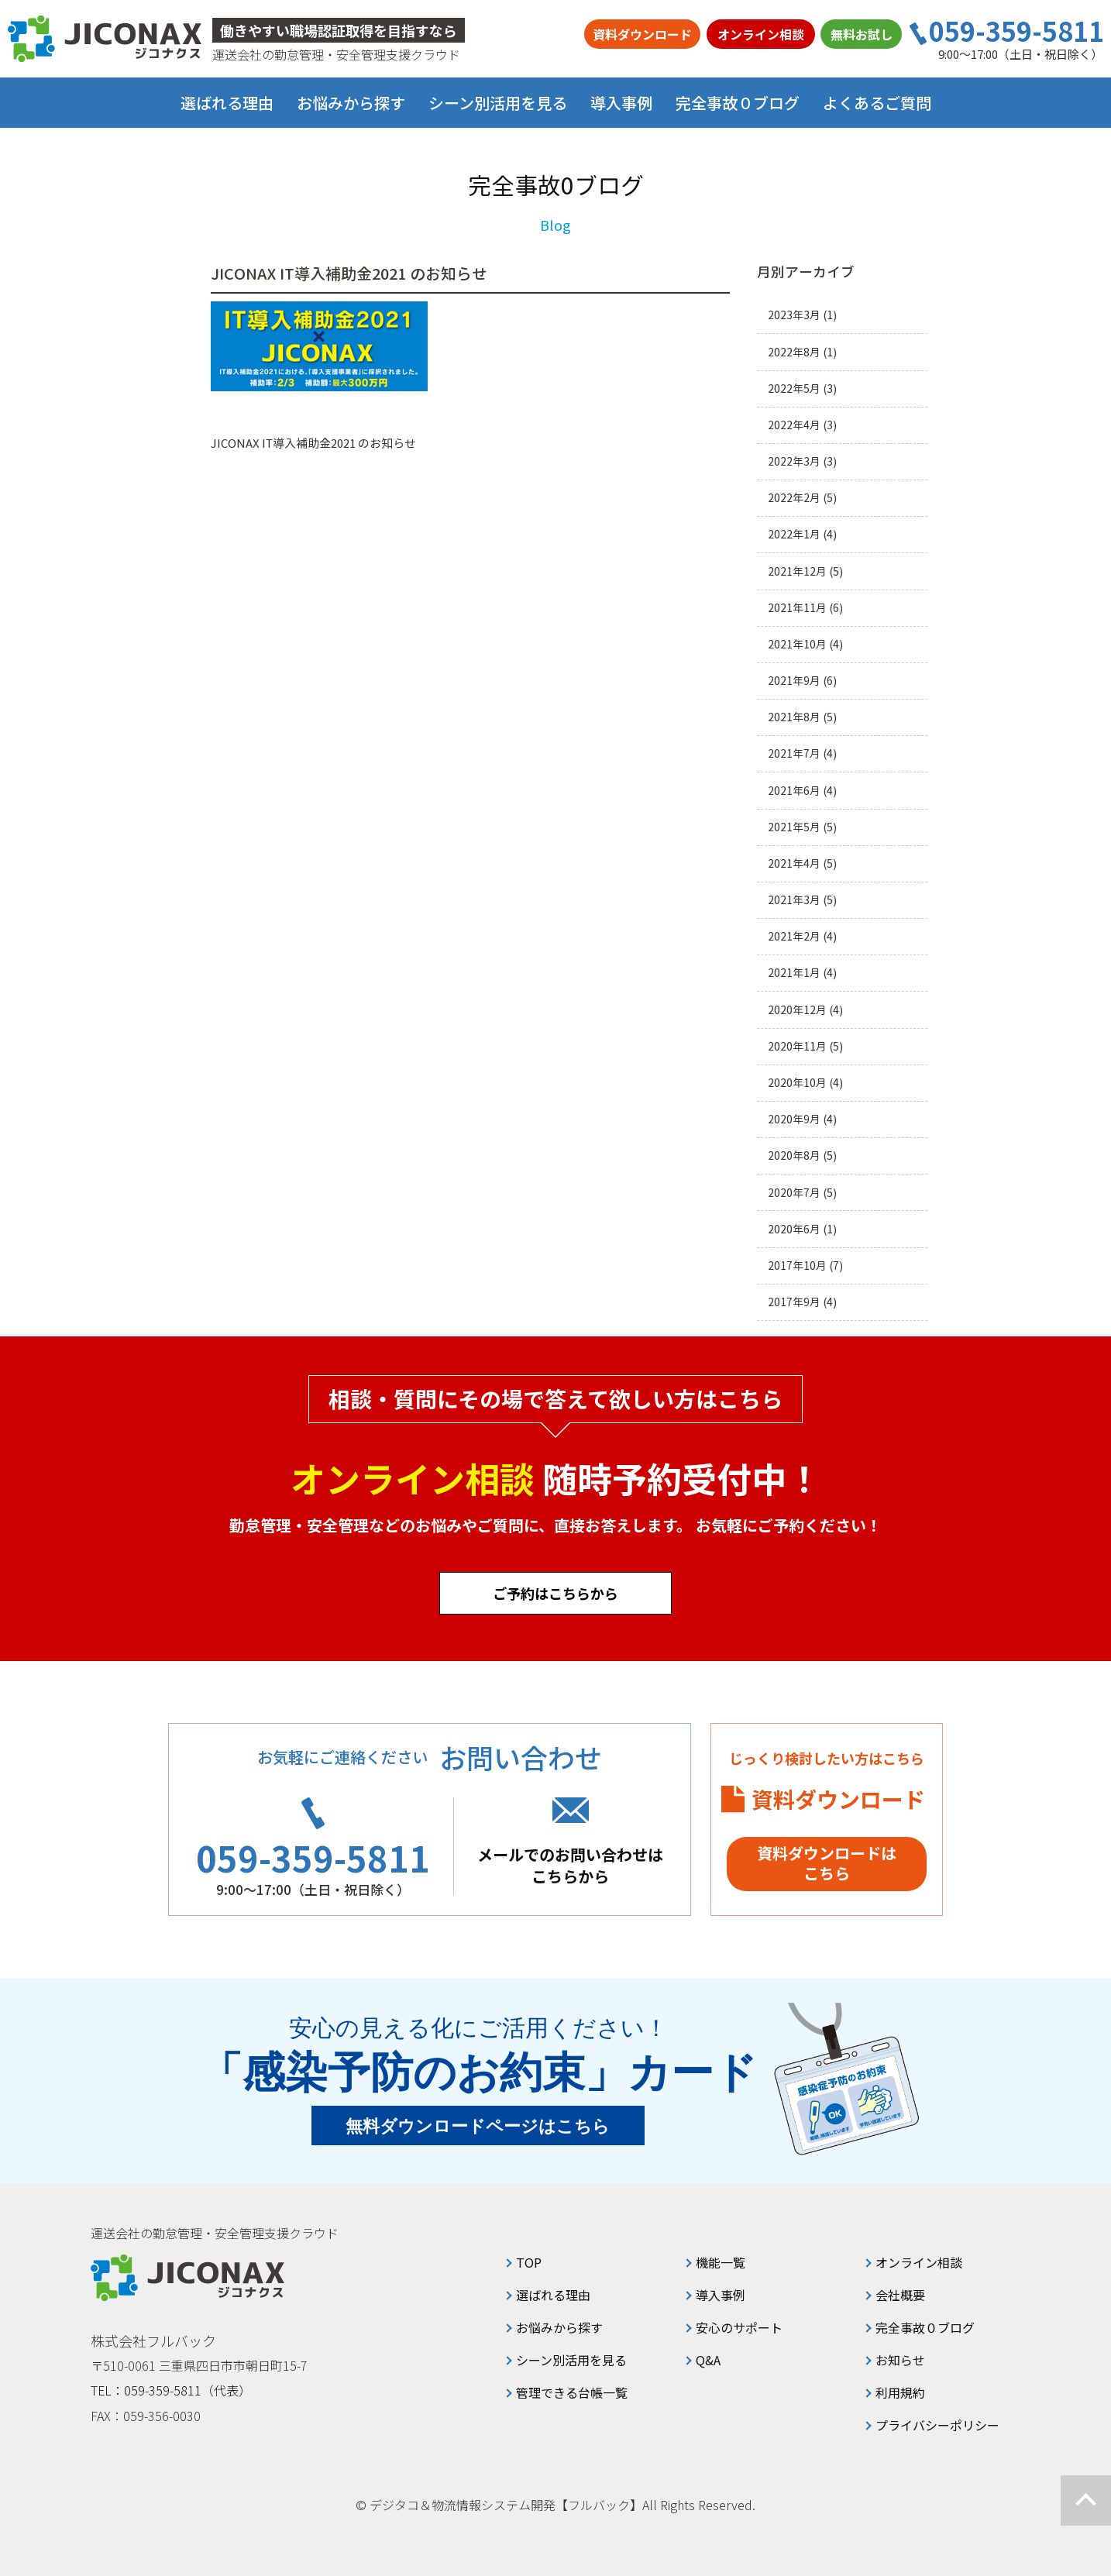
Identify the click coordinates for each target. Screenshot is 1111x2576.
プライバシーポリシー (937, 2425)
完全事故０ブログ (738, 102)
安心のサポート (739, 2327)
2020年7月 (794, 1192)
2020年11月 (797, 1046)
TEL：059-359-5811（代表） (171, 2390)
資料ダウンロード (642, 34)
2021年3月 (794, 899)
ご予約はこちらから (555, 1593)
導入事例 (621, 102)
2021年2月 (794, 936)
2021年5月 (794, 827)
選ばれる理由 (227, 102)
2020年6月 (794, 1229)
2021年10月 (797, 644)
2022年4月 (794, 425)
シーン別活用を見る (571, 2360)
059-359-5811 (1016, 31)
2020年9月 (794, 1119)
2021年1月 (794, 972)
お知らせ (900, 2360)
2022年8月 (794, 352)
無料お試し (862, 34)
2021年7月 (794, 753)
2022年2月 (794, 497)
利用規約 (900, 2392)
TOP (529, 2262)
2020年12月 (797, 1010)
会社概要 (900, 2294)
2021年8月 (794, 717)
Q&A (708, 2360)
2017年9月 (794, 1302)
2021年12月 (797, 571)
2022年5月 (794, 388)
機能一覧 (720, 2262)
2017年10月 (797, 1265)
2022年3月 (794, 461)
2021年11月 (797, 607)
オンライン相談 (760, 34)
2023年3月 (794, 315)
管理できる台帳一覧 (572, 2392)
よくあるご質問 (877, 102)
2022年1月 (794, 534)
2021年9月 (794, 680)
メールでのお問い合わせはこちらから (570, 1865)
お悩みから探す (559, 2327)
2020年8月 (794, 1155)
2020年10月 (797, 1082)
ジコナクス (104, 38)
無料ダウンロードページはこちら (478, 2126)
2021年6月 (794, 790)
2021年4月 (794, 863)
